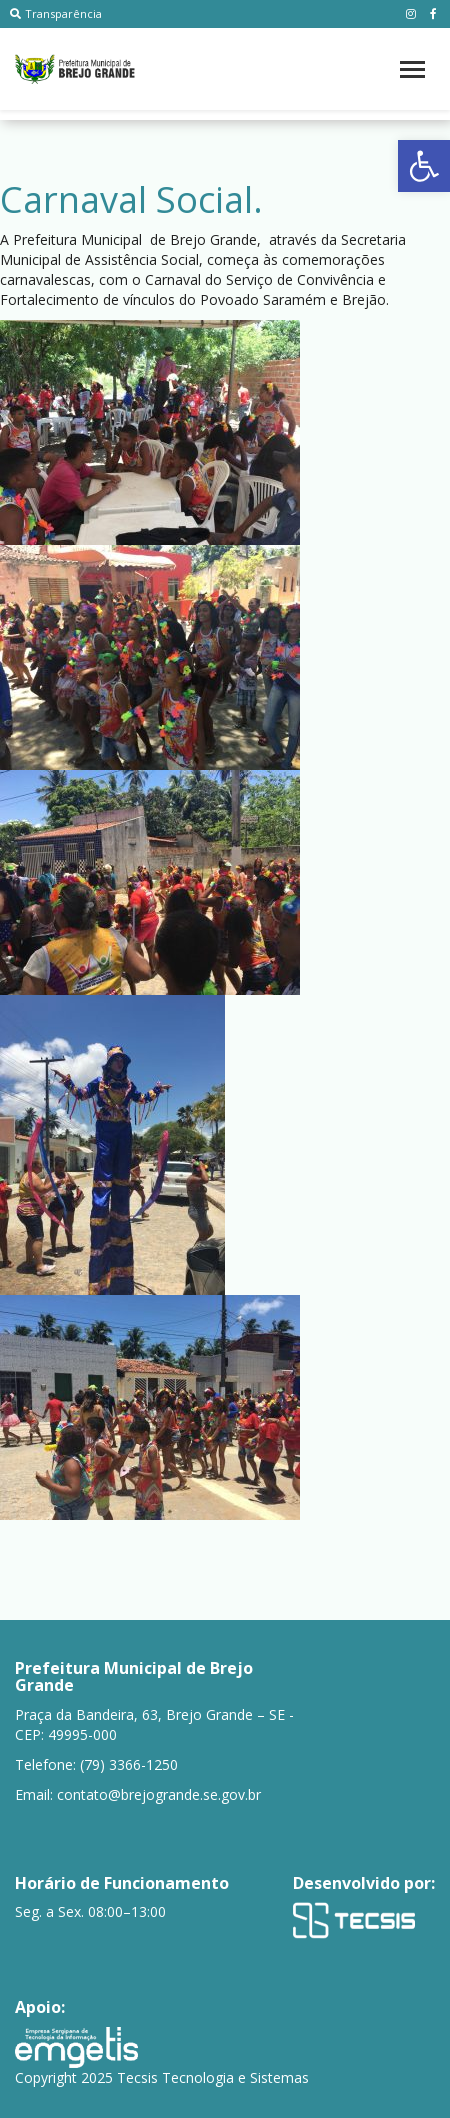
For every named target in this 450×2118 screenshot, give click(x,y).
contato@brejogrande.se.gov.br (159, 1794)
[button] (424, 166)
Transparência (56, 13)
